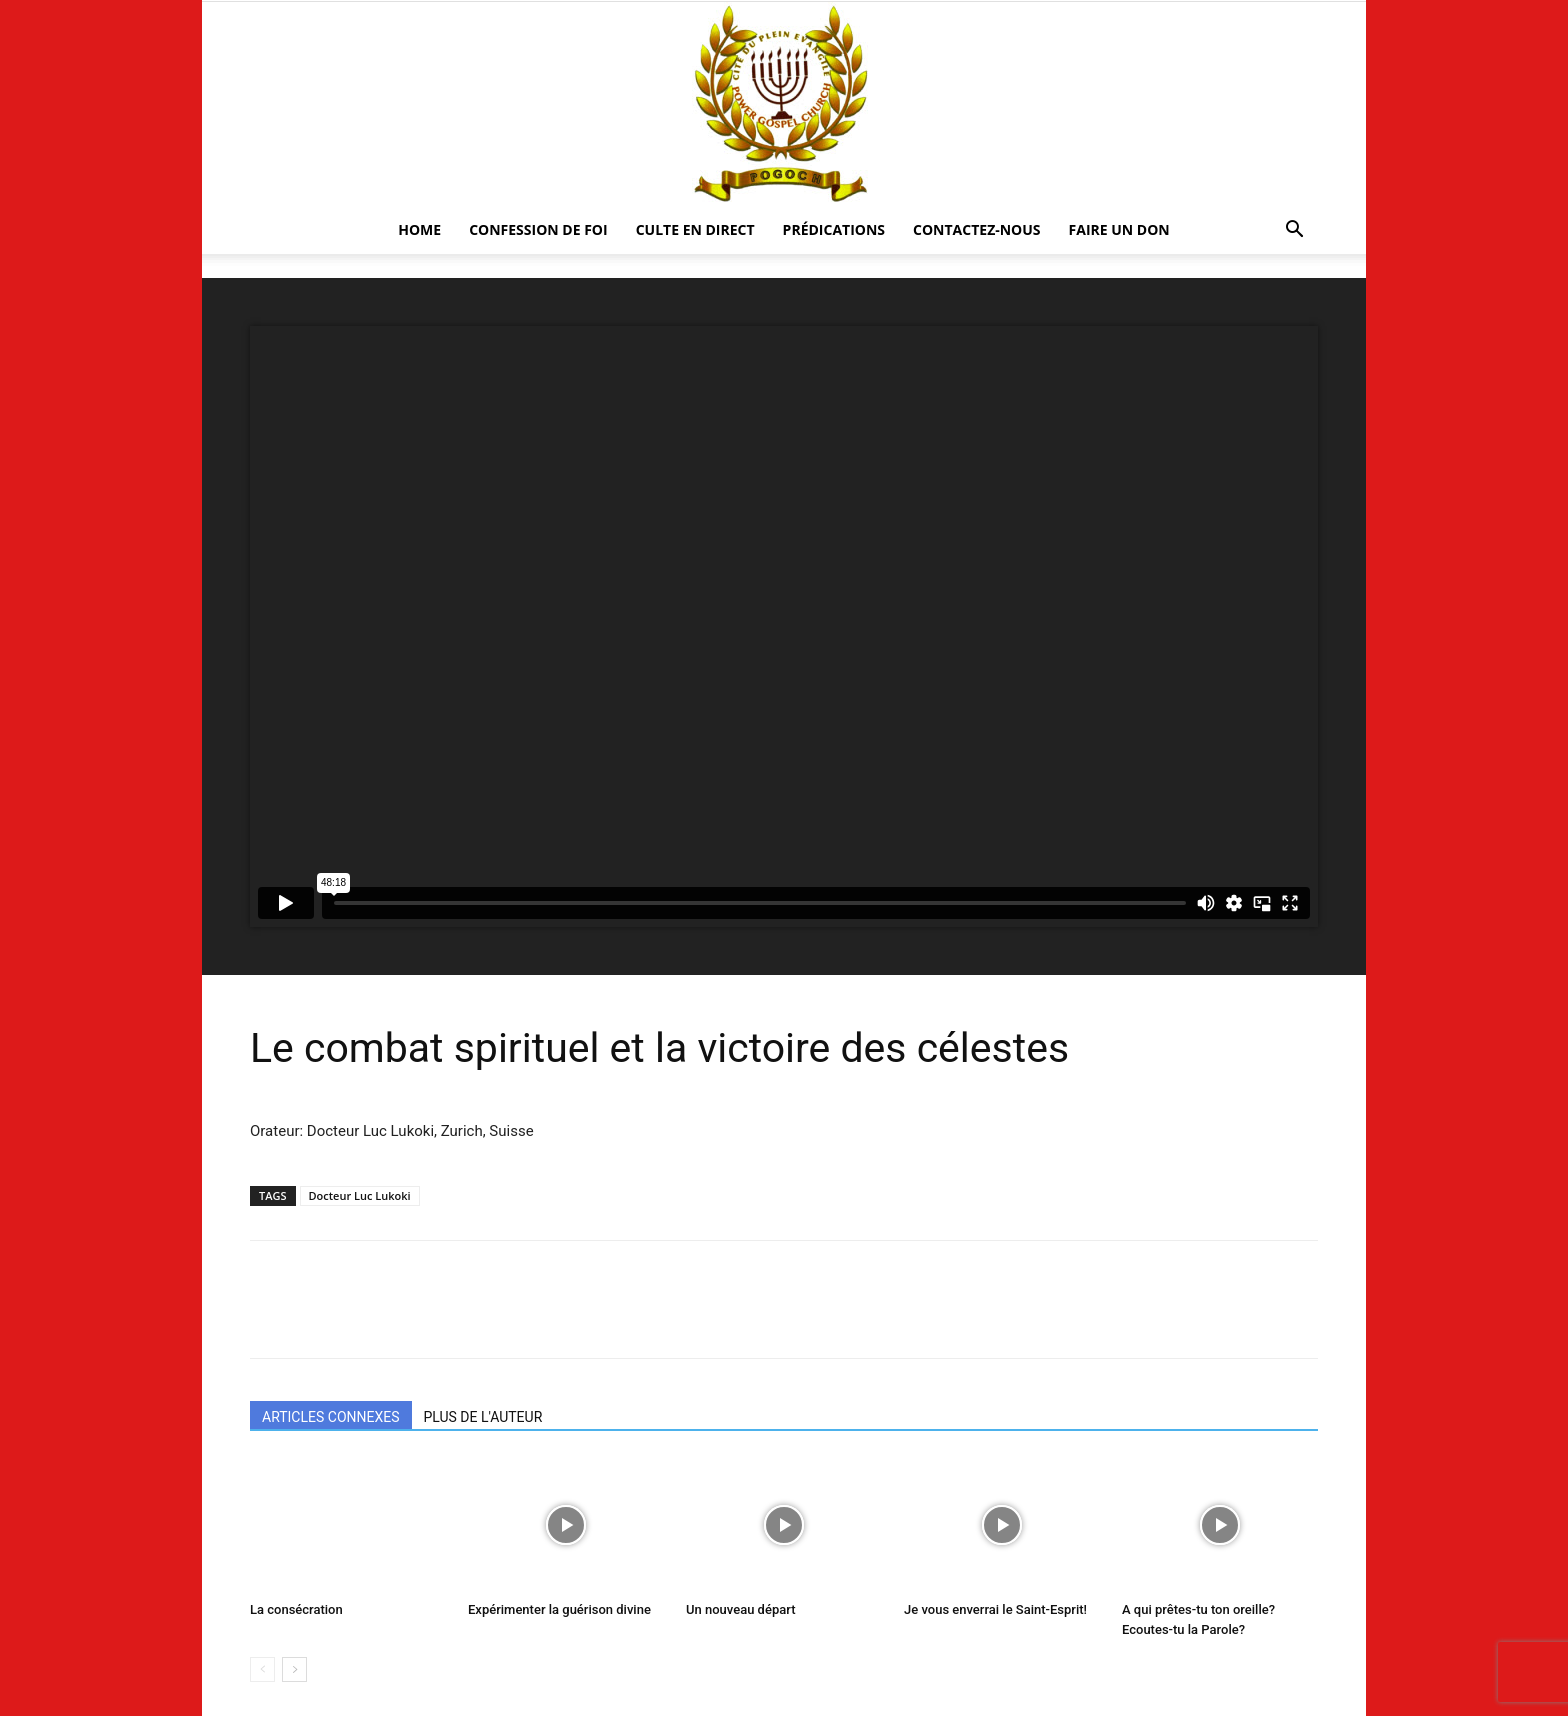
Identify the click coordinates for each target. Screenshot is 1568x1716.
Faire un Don (1119, 229)
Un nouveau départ (740, 1609)
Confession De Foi (538, 229)
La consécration (296, 1609)
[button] (1294, 231)
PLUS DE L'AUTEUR (483, 1417)
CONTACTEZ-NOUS (977, 229)
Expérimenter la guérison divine (559, 1609)
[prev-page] (262, 1669)
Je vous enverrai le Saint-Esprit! (995, 1609)
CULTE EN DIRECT (695, 229)
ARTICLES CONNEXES (331, 1417)
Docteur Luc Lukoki (360, 1195)
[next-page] (294, 1669)
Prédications (834, 229)
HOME (419, 229)
